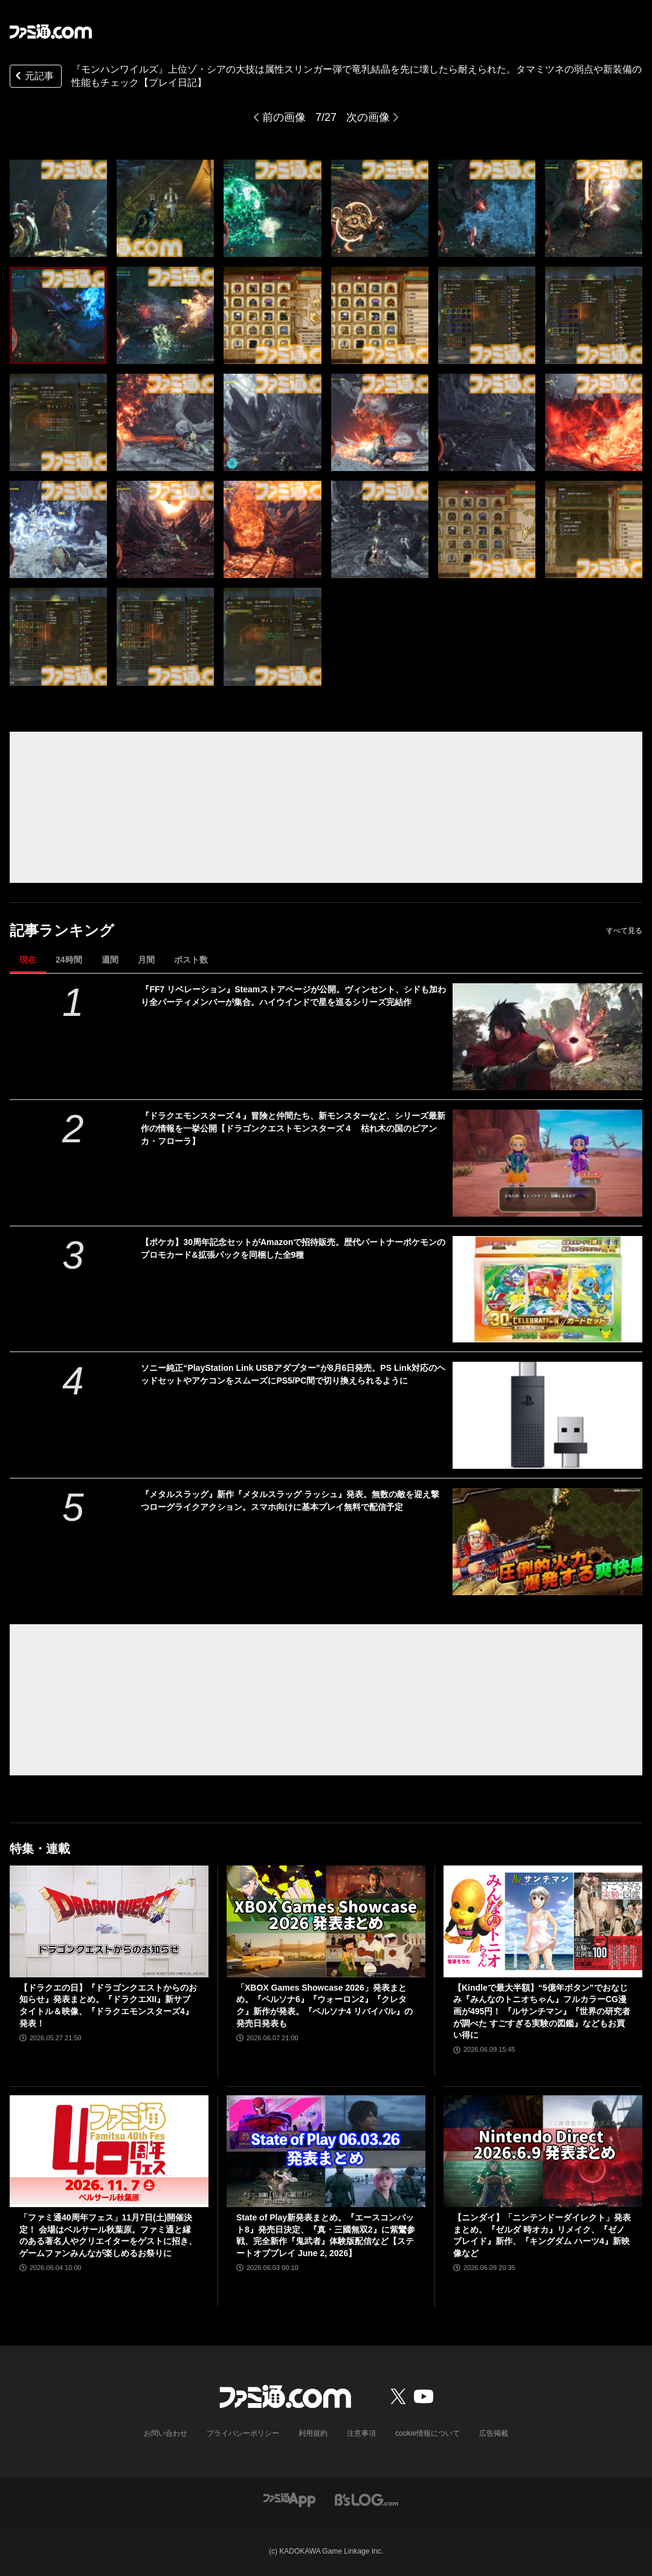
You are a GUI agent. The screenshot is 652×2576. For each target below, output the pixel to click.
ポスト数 (191, 959)
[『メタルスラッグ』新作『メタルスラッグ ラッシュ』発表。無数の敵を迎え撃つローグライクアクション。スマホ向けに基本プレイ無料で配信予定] (547, 1541)
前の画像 (284, 117)
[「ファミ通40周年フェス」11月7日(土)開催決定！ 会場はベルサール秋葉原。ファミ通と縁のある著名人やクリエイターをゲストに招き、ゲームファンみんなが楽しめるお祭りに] (109, 2151)
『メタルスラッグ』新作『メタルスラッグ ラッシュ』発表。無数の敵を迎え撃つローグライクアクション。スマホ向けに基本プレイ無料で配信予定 (290, 1500)
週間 (110, 959)
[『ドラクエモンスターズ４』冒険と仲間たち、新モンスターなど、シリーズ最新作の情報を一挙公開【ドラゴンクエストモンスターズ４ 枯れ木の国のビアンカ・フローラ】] (547, 1163)
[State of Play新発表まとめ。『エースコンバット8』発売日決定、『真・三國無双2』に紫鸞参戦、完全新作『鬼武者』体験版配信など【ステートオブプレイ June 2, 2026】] (326, 2151)
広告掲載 (493, 2433)
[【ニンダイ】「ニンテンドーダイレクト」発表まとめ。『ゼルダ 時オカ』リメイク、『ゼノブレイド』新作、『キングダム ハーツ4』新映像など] (543, 2151)
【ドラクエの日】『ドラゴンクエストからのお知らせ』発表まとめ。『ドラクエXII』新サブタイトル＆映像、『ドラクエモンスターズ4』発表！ (108, 2005)
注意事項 (361, 2433)
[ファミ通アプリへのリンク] (289, 2499)
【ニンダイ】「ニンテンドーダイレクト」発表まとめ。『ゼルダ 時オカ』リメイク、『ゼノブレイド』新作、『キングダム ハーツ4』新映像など (542, 2235)
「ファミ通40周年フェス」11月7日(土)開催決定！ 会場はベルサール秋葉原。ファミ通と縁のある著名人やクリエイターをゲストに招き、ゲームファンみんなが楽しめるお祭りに (108, 2235)
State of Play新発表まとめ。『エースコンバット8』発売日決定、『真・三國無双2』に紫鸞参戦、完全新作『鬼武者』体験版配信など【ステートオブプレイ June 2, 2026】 (325, 2235)
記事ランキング (62, 930)
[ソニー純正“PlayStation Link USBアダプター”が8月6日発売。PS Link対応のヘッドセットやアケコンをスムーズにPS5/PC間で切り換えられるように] (547, 1415)
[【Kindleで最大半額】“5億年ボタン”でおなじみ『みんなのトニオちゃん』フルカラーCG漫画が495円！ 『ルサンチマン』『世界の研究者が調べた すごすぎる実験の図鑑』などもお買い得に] (543, 1921)
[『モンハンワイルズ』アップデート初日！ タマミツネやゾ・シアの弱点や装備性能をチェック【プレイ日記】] (58, 208)
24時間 (69, 959)
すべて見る (624, 930)
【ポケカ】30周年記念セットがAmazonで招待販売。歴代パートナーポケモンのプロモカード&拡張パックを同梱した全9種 (293, 1248)
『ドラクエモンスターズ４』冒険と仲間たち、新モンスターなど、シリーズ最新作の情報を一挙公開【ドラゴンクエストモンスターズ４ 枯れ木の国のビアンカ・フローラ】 (293, 1128)
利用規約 (313, 2433)
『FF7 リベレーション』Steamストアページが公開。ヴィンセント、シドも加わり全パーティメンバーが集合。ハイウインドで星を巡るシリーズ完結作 (293, 995)
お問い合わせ (165, 2433)
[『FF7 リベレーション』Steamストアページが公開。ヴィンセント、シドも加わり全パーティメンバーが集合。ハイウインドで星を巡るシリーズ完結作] (547, 1036)
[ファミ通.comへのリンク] (51, 31)
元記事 (33, 77)
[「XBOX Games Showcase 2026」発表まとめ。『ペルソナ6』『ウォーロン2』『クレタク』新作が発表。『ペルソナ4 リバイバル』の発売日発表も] (326, 1921)
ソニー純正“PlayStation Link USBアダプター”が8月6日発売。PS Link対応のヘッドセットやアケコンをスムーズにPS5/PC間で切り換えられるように (293, 1374)
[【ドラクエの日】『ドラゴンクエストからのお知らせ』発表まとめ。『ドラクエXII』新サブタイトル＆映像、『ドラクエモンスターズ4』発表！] (109, 1921)
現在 (27, 959)
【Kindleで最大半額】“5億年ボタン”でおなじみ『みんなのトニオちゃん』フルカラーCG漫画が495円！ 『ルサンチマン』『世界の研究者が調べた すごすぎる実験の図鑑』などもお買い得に (541, 2011)
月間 (146, 959)
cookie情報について (427, 2433)
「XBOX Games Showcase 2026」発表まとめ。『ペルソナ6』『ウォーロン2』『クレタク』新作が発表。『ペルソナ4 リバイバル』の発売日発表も (324, 2005)
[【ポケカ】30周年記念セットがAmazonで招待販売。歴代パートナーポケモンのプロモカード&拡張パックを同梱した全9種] (547, 1289)
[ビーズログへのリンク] (366, 2499)
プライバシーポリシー (243, 2433)
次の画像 (368, 117)
